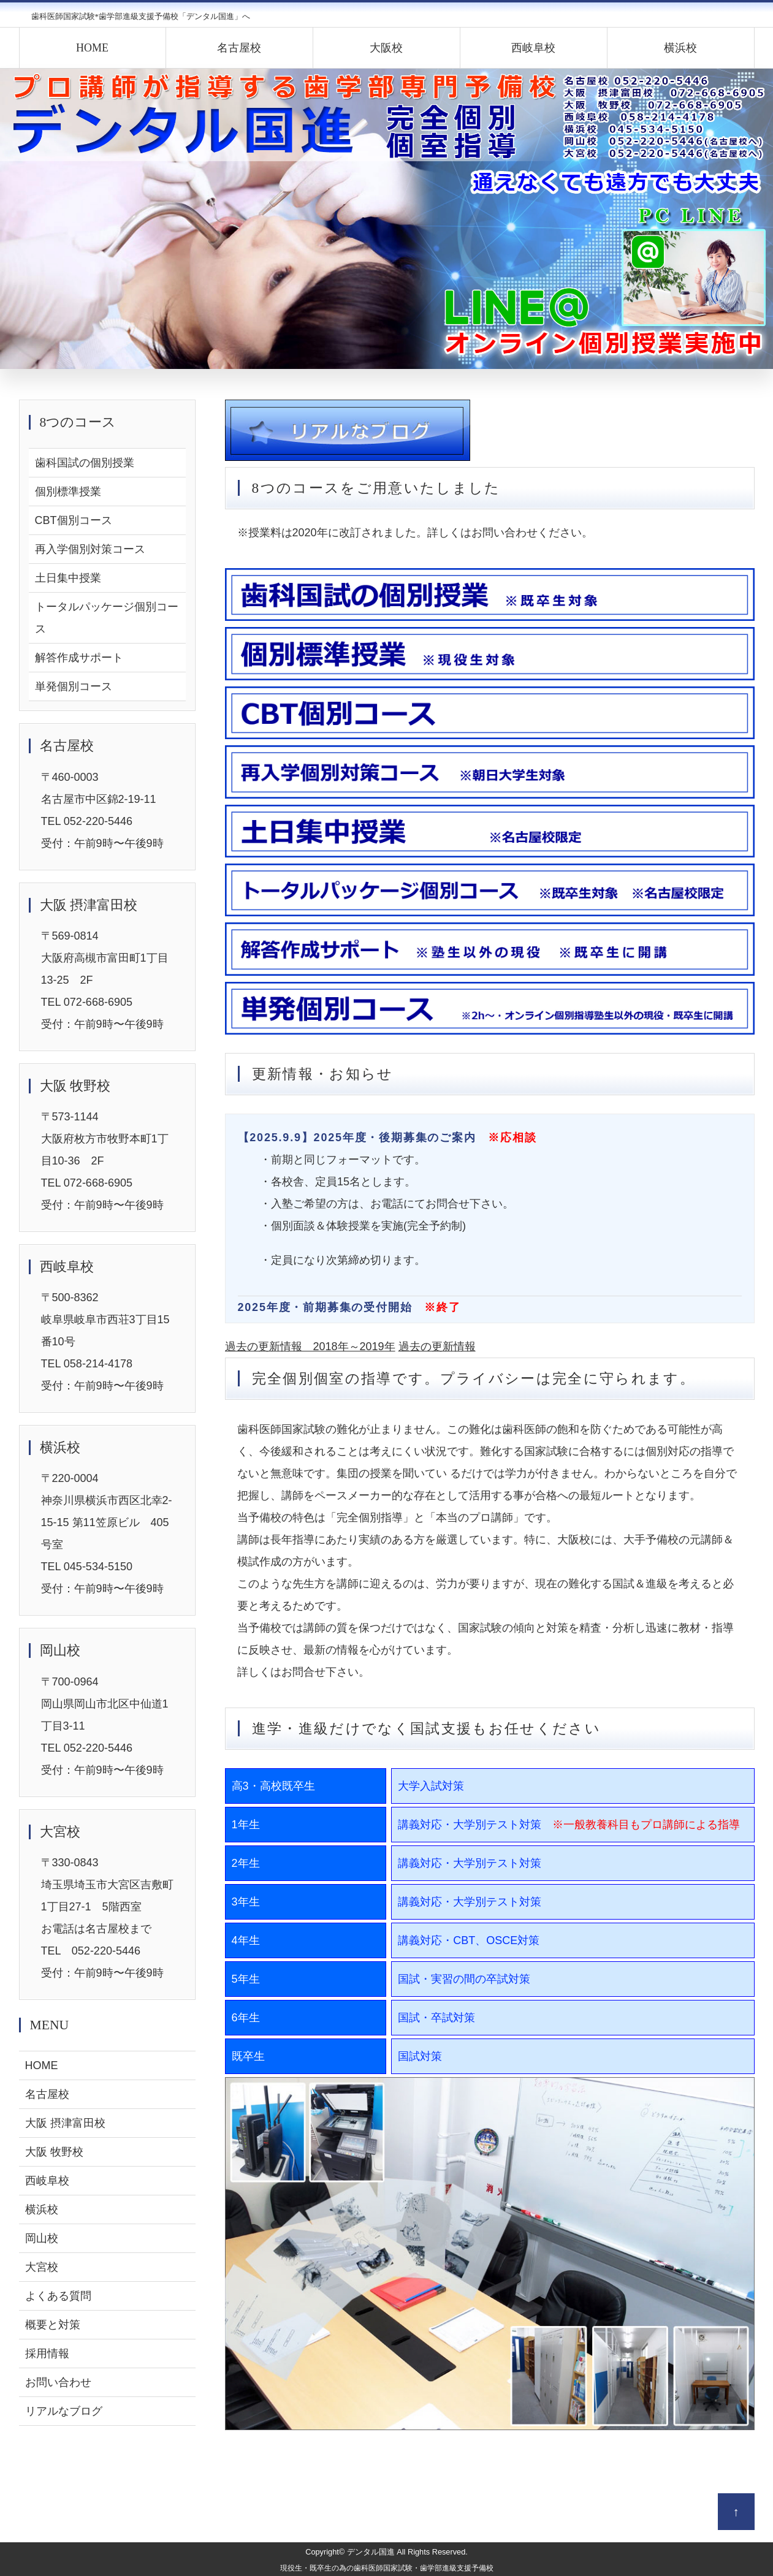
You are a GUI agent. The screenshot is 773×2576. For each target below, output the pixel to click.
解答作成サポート (79, 658)
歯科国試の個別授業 (84, 463)
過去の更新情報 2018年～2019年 (310, 1346)
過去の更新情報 (437, 1346)
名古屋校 (239, 48)
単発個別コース (73, 686)
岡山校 (41, 2238)
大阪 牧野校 (54, 2152)
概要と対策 (52, 2325)
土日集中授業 (68, 578)
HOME (92, 48)
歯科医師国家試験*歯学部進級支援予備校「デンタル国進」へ (141, 16)
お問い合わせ (58, 2382)
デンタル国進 (371, 2551)
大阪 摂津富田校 (65, 2123)
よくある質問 (58, 2296)
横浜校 (680, 48)
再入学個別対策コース (90, 549)
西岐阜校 (533, 48)
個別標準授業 (68, 491)
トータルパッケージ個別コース (106, 618)
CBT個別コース (73, 520)
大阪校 (386, 48)
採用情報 (47, 2353)
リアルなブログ (63, 2411)
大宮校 (41, 2267)
